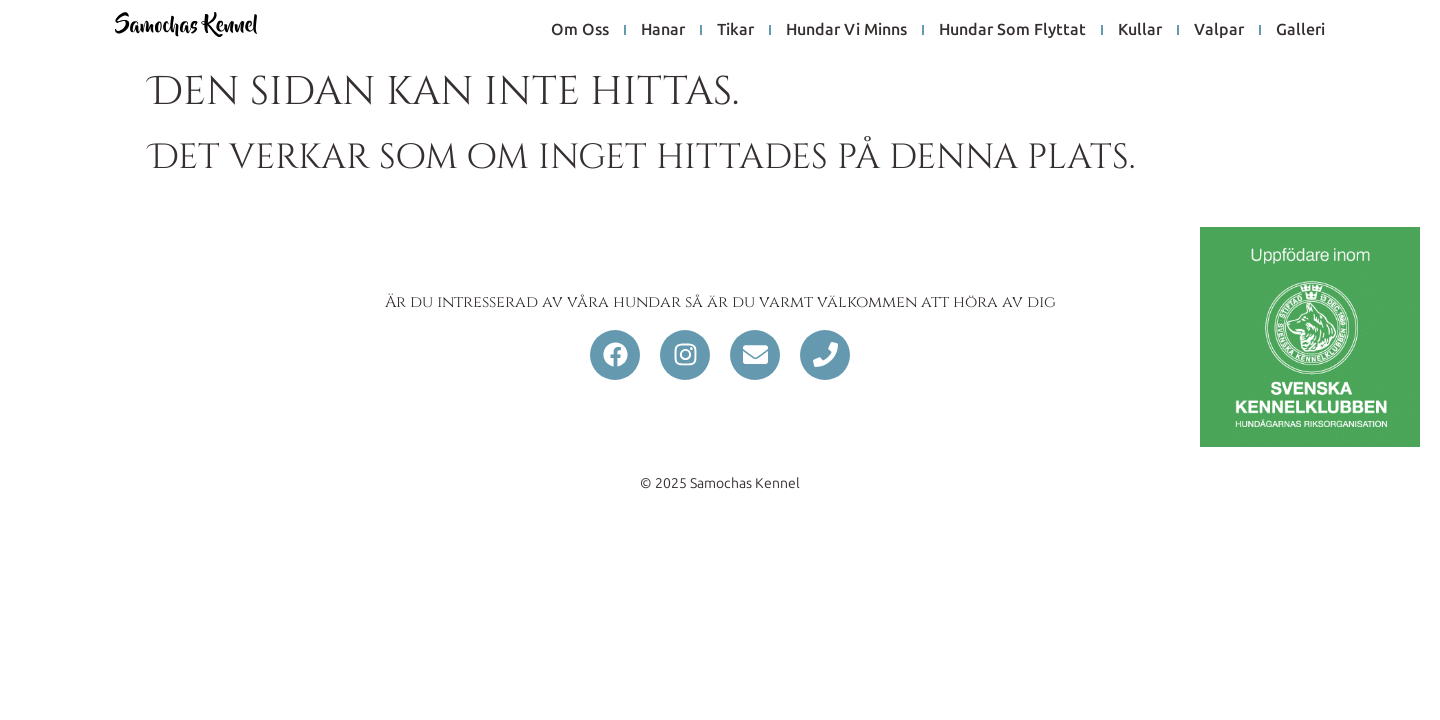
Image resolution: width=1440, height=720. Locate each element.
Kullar (1140, 29)
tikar (735, 29)
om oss (580, 29)
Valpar (1219, 29)
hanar (663, 29)
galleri (1300, 29)
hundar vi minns (846, 29)
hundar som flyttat (1012, 29)
